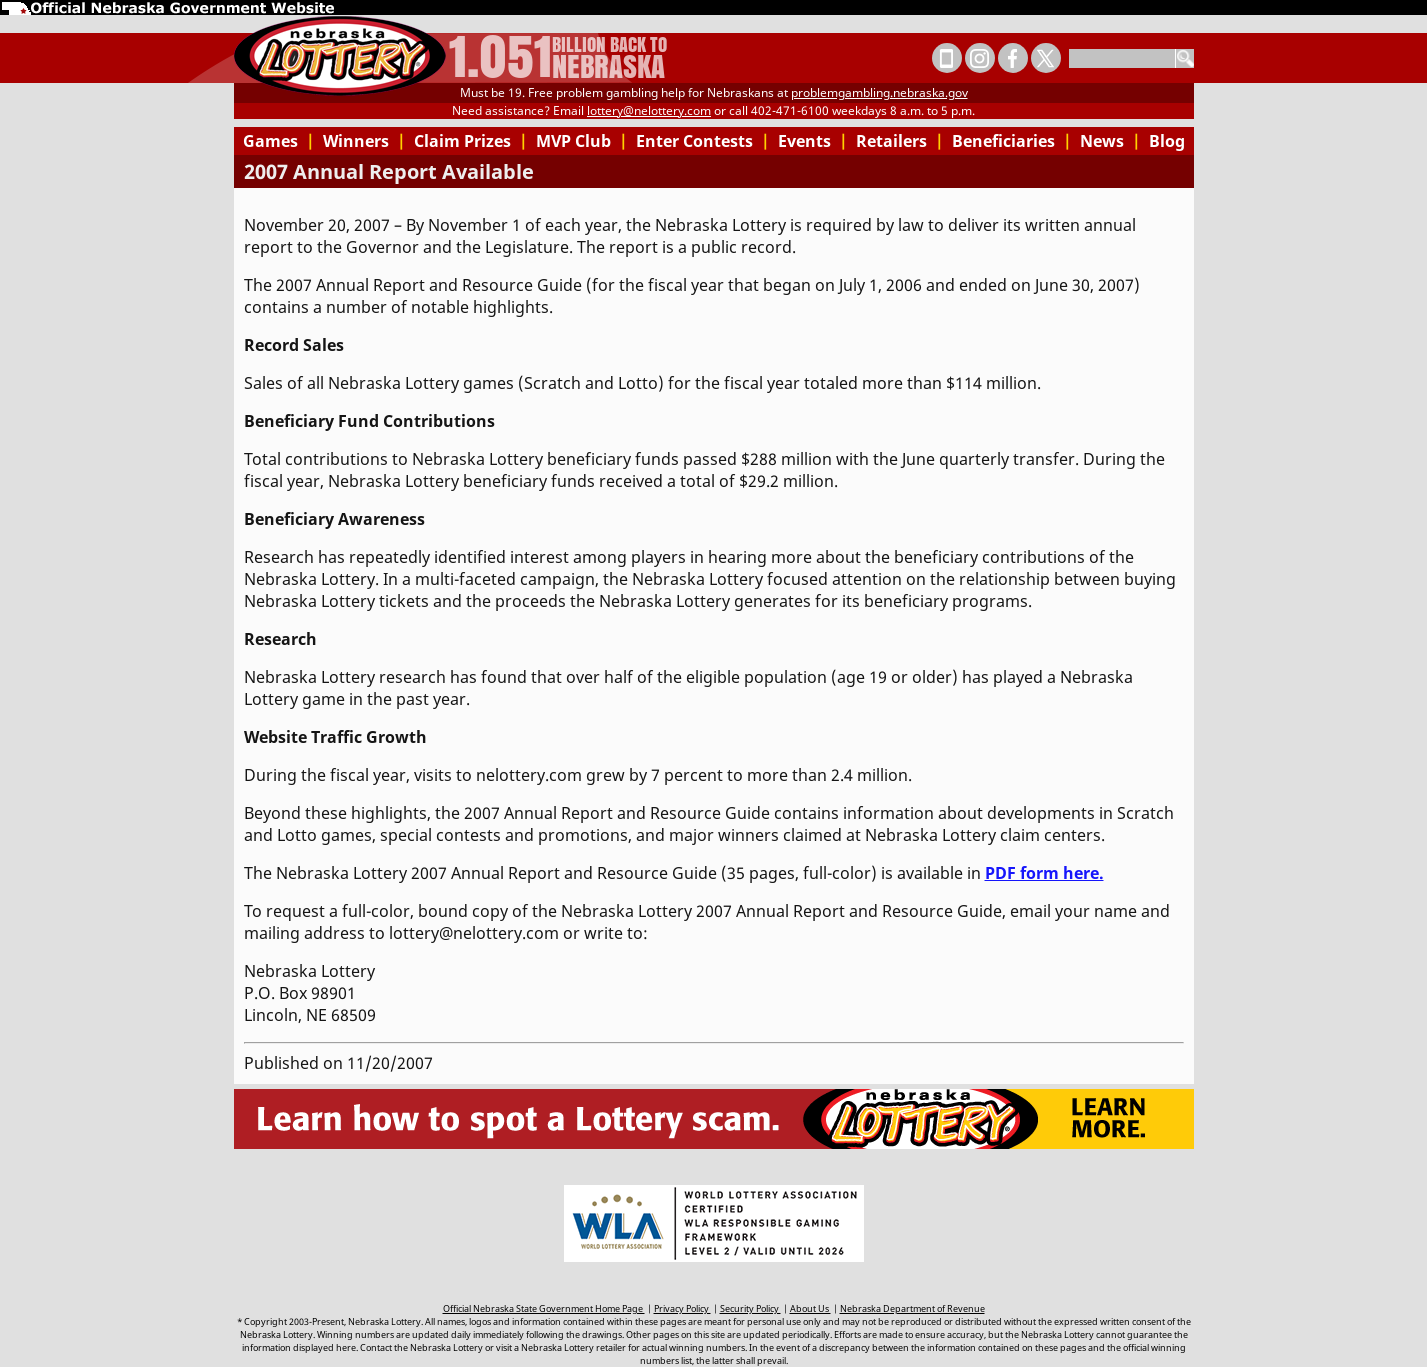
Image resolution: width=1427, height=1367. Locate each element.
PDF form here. (1044, 873)
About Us (810, 1308)
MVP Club (582, 141)
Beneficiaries (1012, 141)
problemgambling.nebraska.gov (879, 92)
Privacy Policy (682, 1308)
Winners (364, 141)
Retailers (900, 141)
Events (813, 141)
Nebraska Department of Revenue (912, 1308)
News (1110, 141)
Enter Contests (703, 141)
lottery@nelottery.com (649, 110)
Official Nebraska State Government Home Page (544, 1308)
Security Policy (750, 1308)
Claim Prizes (471, 141)
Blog (1167, 141)
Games (279, 141)
